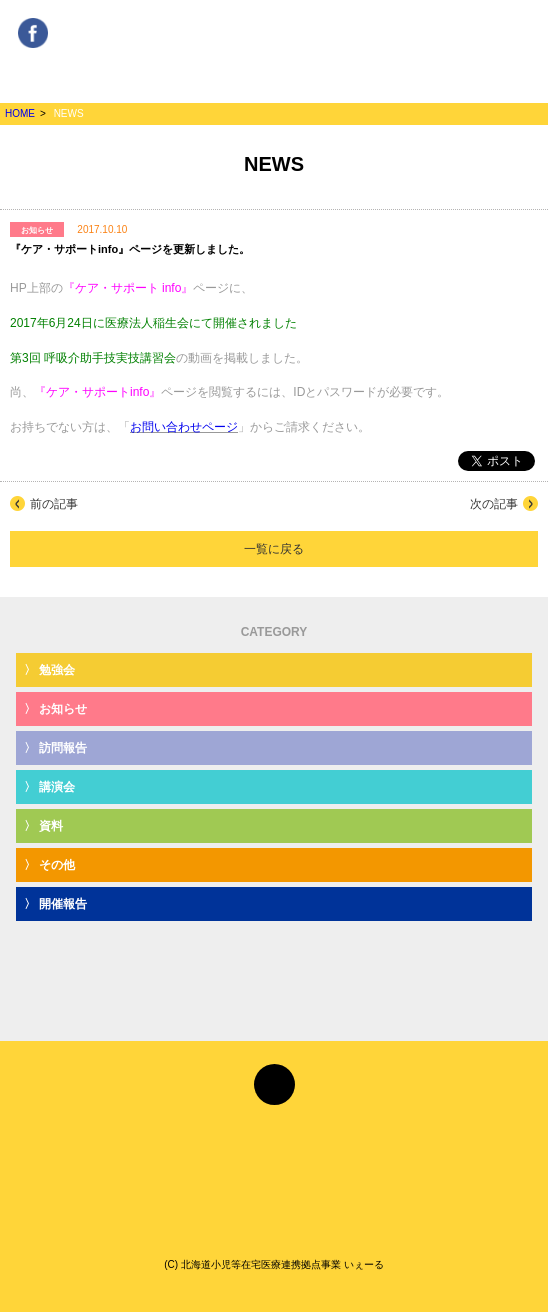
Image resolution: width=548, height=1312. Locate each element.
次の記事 (494, 504)
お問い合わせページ (184, 427)
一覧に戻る (274, 549)
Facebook (33, 27)
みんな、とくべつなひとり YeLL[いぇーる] (274, 49)
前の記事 (54, 504)
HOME (20, 113)
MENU (511, 40)
